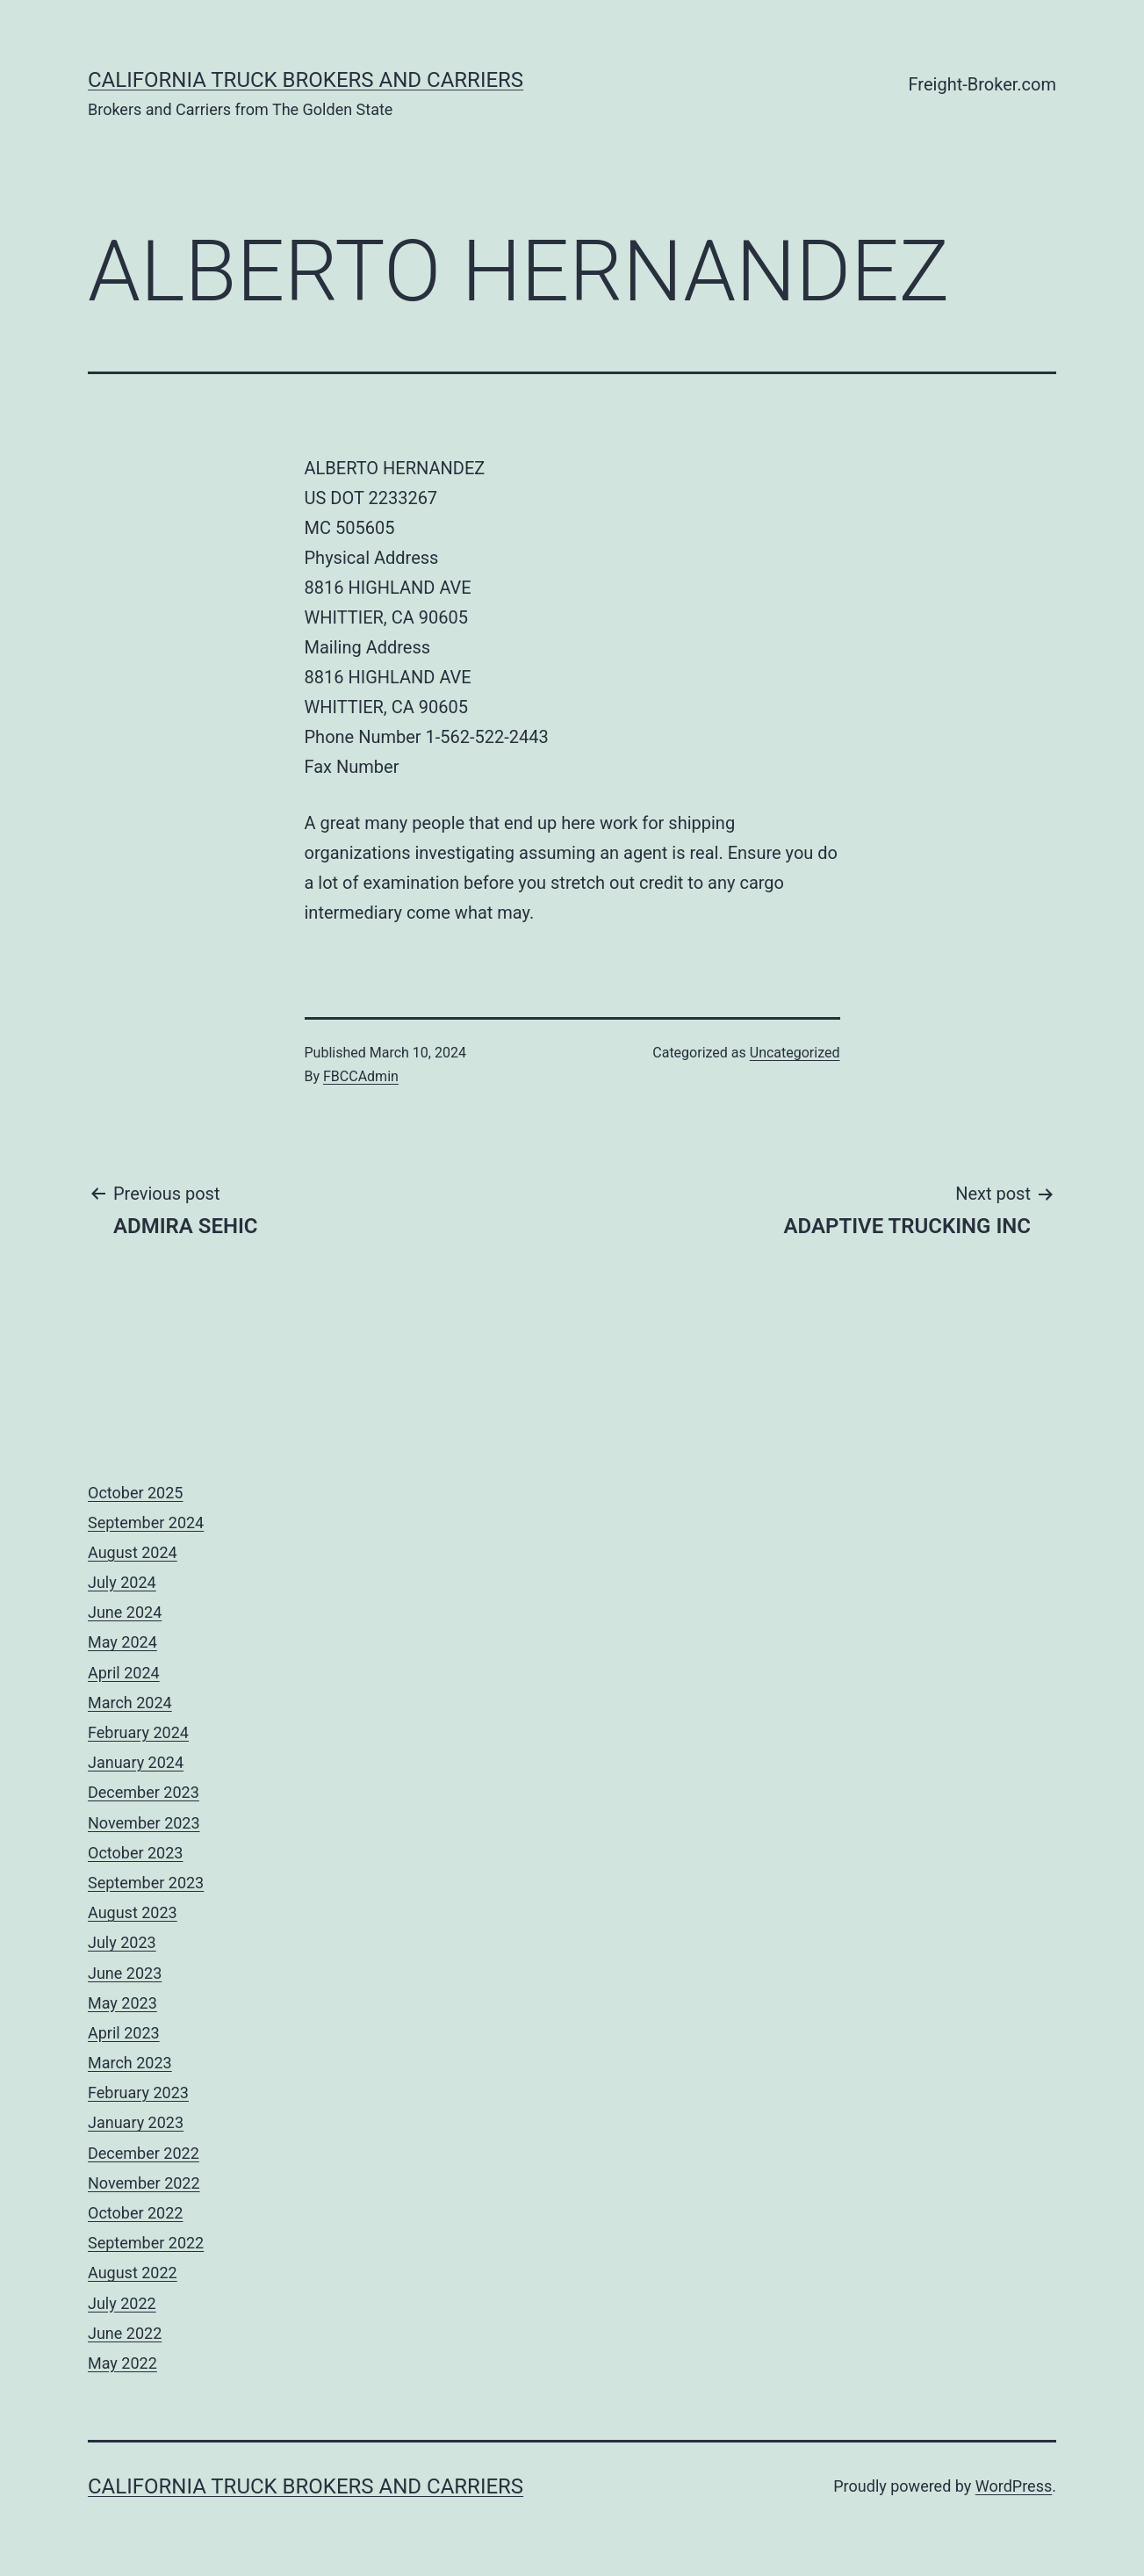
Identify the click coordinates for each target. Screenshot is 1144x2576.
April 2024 (124, 1672)
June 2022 (125, 2333)
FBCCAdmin (361, 1076)
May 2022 (122, 2363)
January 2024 (135, 1762)
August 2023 (132, 1912)
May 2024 (122, 1642)
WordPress (1013, 2486)
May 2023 (122, 2003)
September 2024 (146, 1522)
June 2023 (125, 1973)
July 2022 (122, 2303)
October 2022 (135, 2213)
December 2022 (143, 2153)
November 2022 (144, 2183)
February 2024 (138, 1732)
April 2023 (124, 2033)
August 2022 (132, 2272)
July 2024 (122, 1582)
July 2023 (122, 1942)
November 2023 (144, 1823)
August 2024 (132, 1552)
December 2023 (143, 1792)
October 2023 (135, 1853)
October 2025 (135, 1492)
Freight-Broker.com (982, 84)
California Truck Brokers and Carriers (305, 80)
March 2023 (130, 2062)
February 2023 (138, 2092)
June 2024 (125, 1612)
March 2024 (130, 1702)
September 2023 (146, 1882)
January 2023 (135, 2122)
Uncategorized (795, 1052)
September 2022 (146, 2242)
